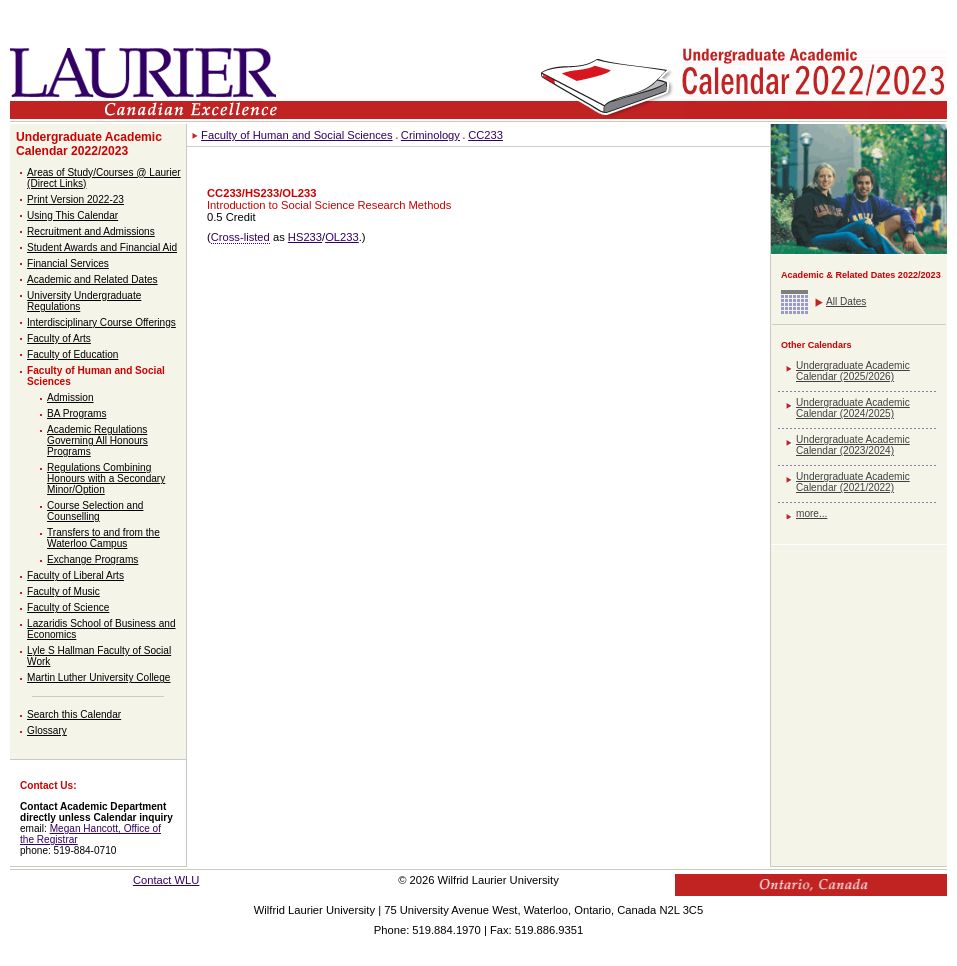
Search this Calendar (74, 714)
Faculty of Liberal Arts (75, 575)
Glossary (47, 730)
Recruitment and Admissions (91, 231)
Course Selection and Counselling (95, 511)
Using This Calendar (72, 215)
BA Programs (76, 413)
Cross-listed (240, 237)
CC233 (485, 135)
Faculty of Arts (59, 338)
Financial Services (68, 263)
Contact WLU (166, 880)
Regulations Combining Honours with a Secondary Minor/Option (106, 478)
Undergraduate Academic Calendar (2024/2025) (853, 408)
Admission (70, 397)
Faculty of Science (68, 607)
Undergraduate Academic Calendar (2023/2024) (853, 445)
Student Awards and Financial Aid (102, 247)
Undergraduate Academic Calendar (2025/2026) (853, 371)
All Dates (846, 301)
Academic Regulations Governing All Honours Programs (97, 440)
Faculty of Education (72, 354)
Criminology (430, 135)
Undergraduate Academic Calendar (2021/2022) (853, 482)
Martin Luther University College (98, 677)
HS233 (305, 237)
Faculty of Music (63, 591)
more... (811, 513)
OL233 (342, 237)
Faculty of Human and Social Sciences (297, 135)
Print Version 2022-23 (75, 199)
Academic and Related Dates (92, 279)
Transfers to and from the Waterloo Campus (103, 538)
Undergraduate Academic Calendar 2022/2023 (89, 144)
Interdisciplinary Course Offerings (101, 322)
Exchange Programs (92, 559)
